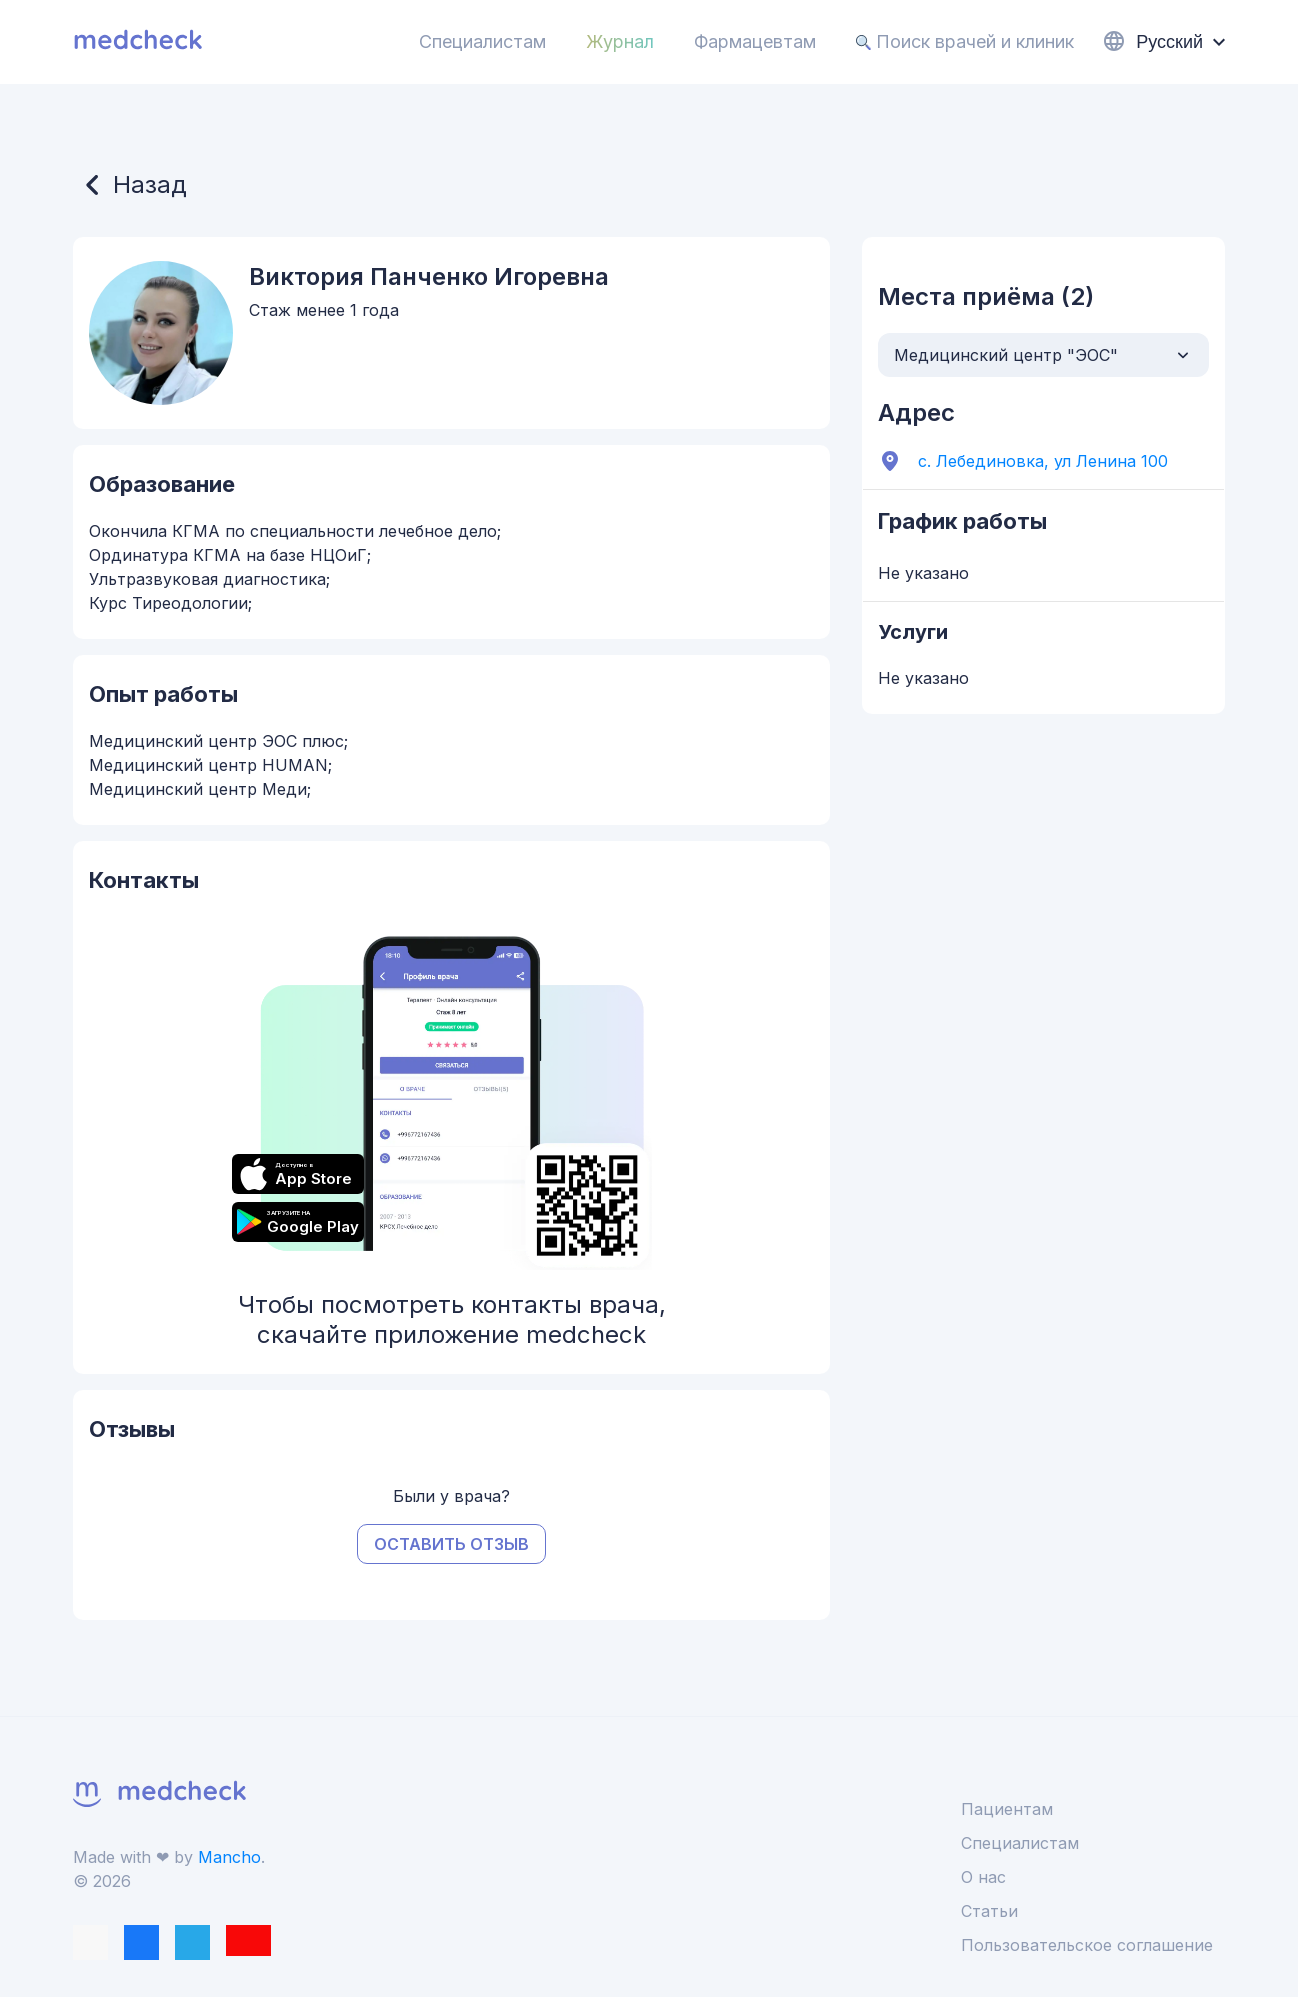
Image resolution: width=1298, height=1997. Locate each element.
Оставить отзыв (451, 1544)
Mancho (229, 1857)
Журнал (620, 41)
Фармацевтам (755, 41)
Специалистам (482, 41)
